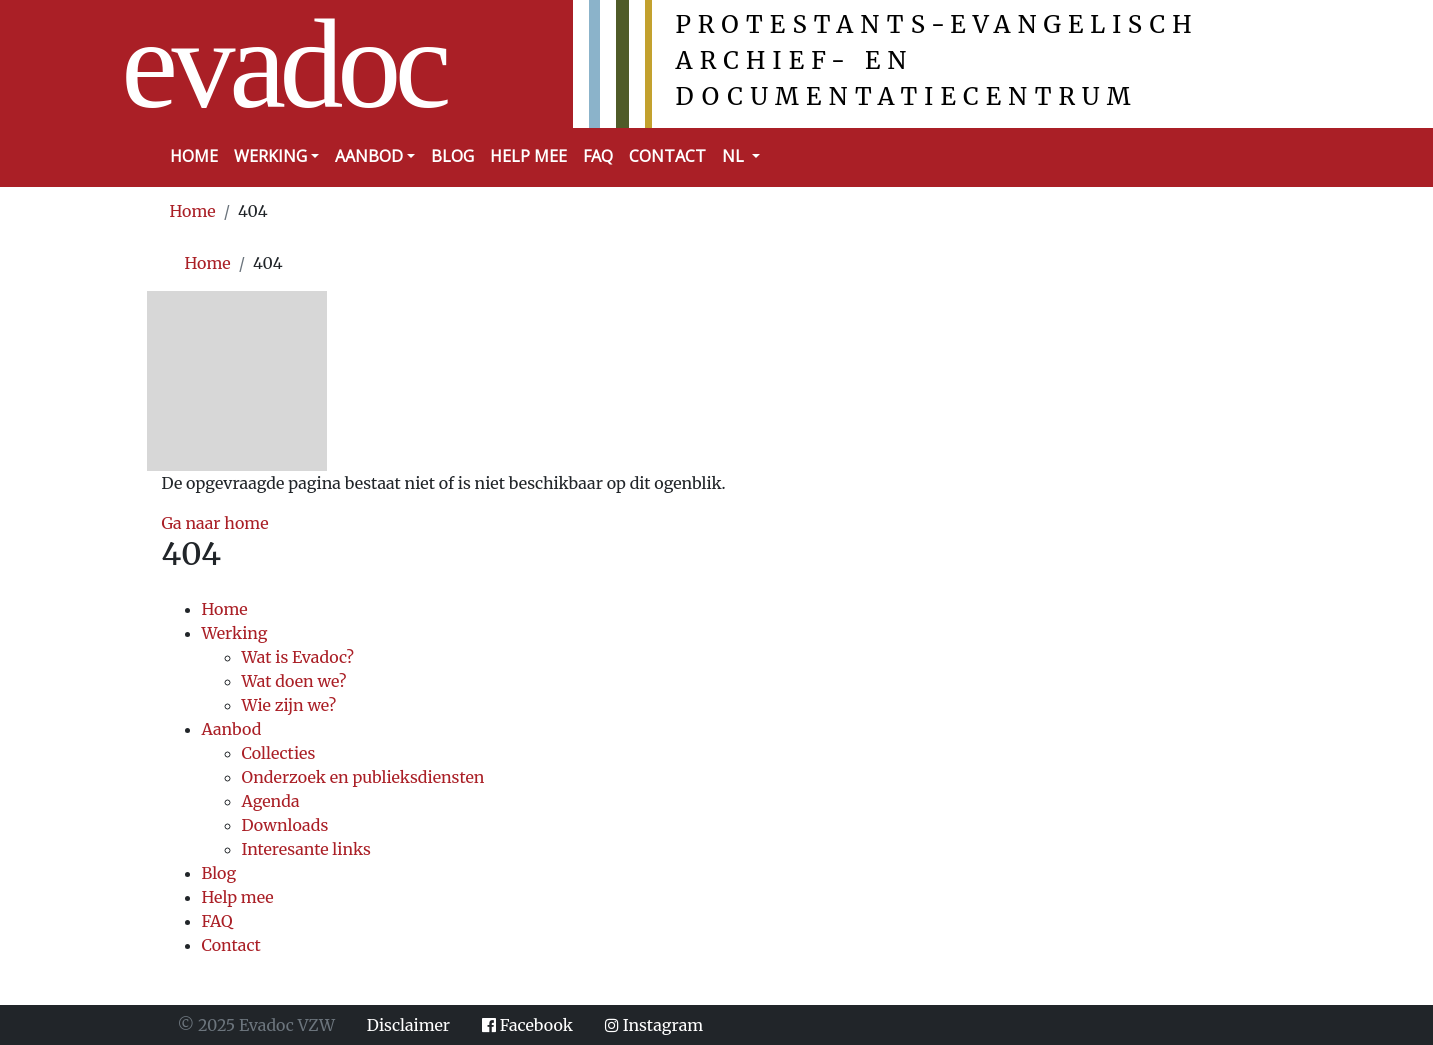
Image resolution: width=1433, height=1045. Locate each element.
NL (735, 156)
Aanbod (232, 729)
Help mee (528, 156)
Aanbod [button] (369, 156)
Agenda (271, 801)
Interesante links (306, 849)
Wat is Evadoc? (298, 657)
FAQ (598, 156)
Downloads (285, 825)
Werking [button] (270, 156)
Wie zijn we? (289, 705)
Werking (235, 633)
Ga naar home (215, 523)
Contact (667, 156)
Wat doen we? (294, 681)
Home (194, 156)
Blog (452, 156)
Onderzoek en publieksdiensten (363, 777)
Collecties (279, 753)
